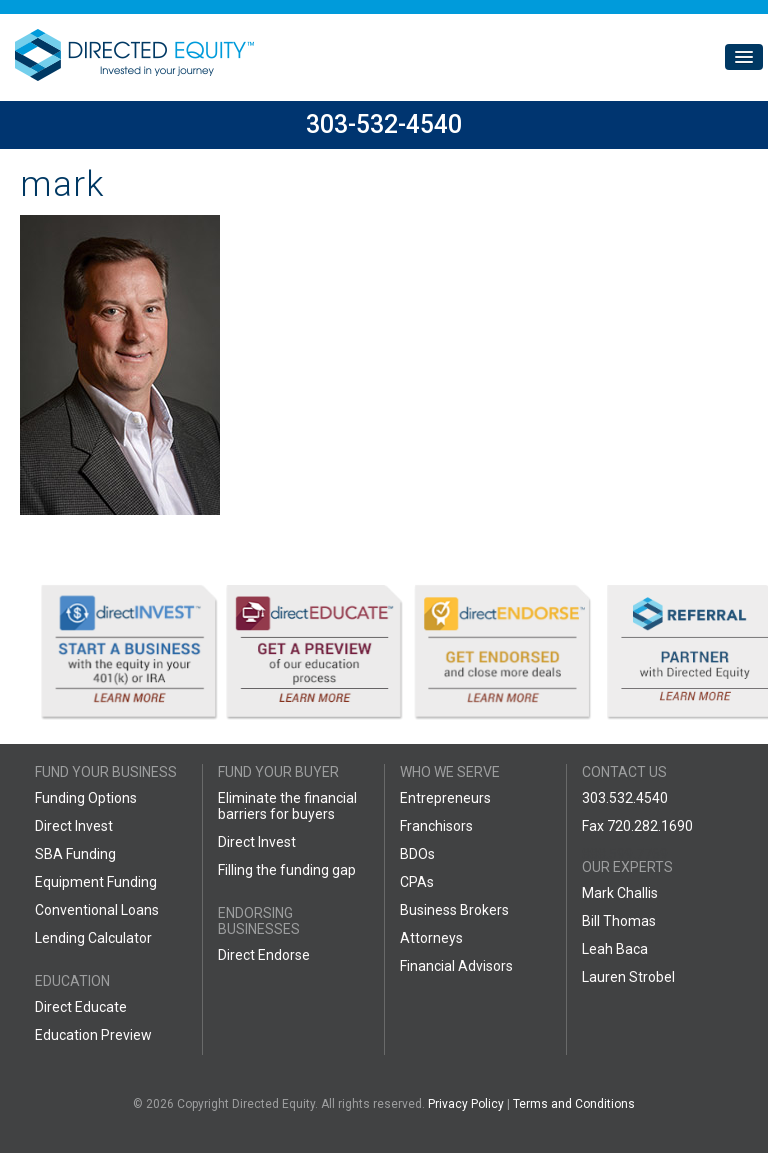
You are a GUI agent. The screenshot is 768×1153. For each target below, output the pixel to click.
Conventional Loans (97, 910)
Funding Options (86, 798)
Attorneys (431, 938)
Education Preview (93, 1035)
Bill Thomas (619, 921)
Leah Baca (615, 949)
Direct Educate (81, 1007)
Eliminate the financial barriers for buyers (287, 806)
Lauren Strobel (628, 977)
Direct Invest (74, 826)
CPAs (417, 882)
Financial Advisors (456, 966)
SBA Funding (75, 854)
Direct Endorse (264, 955)
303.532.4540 (625, 798)
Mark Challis (620, 893)
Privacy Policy (466, 1104)
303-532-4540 (384, 124)
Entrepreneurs (445, 798)
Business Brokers (454, 910)
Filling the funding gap (287, 870)
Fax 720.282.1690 (637, 826)
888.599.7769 (625, 854)
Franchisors (436, 826)
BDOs (417, 854)
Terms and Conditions (574, 1104)
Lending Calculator (93, 938)
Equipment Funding (96, 882)
